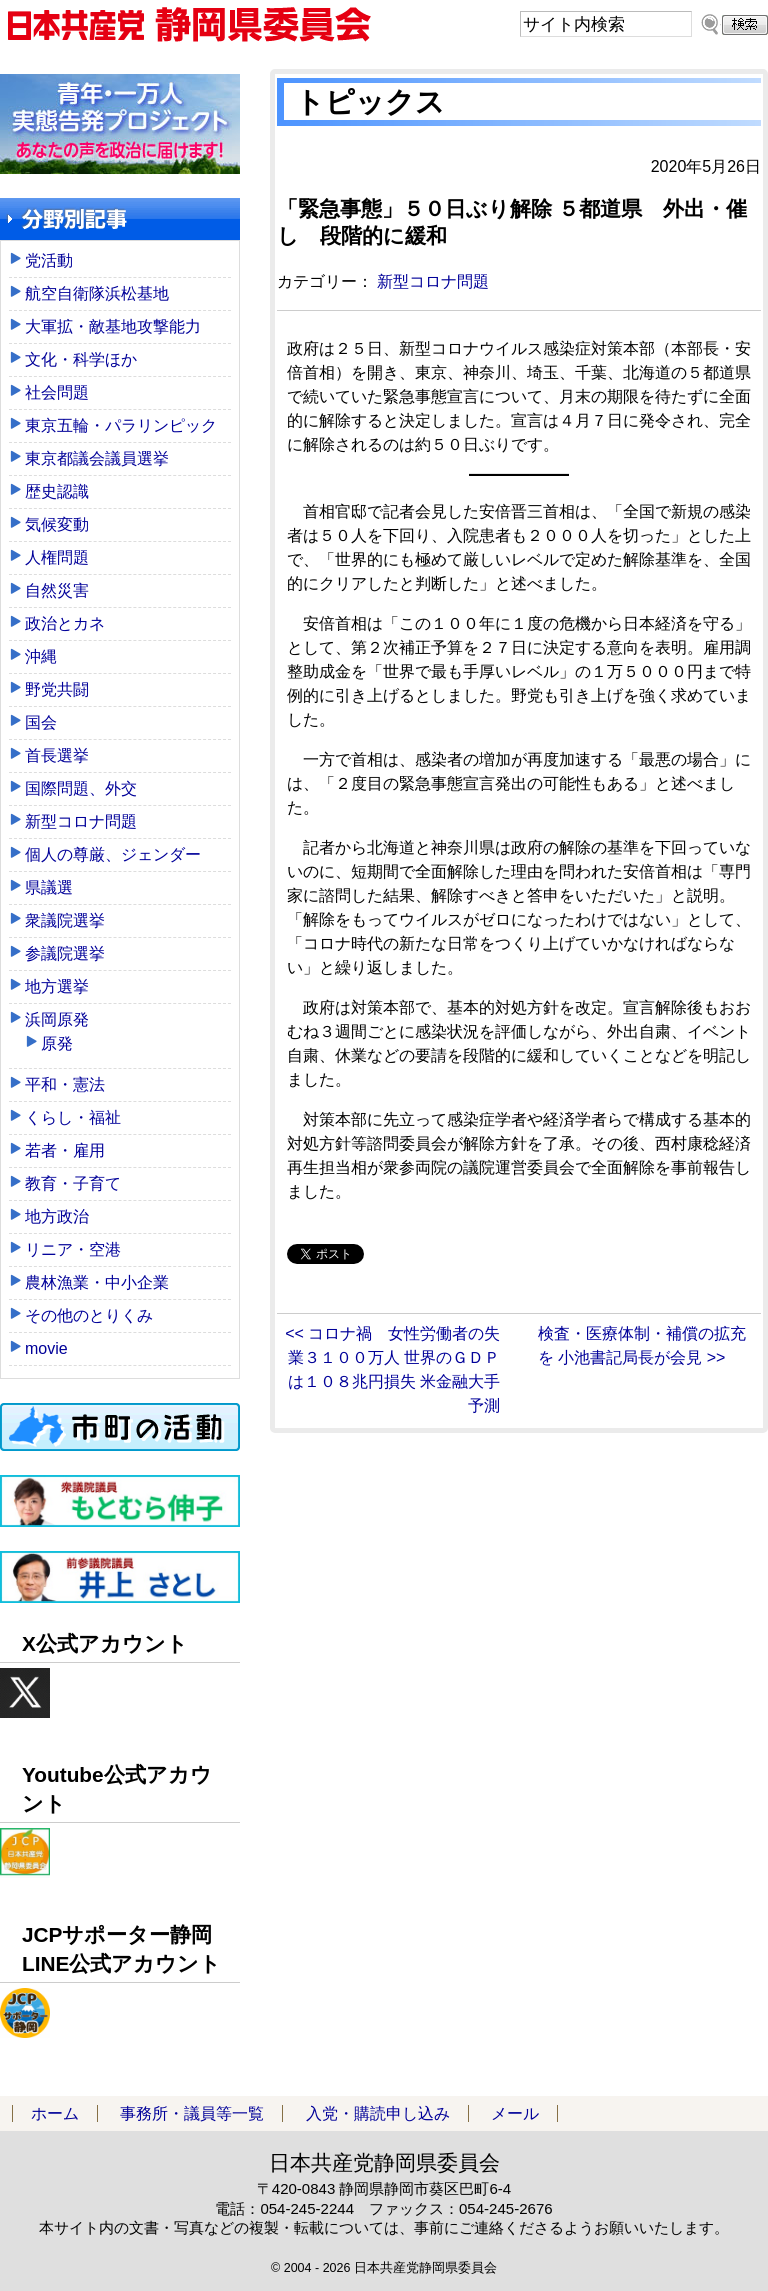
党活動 (49, 260)
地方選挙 (57, 986)
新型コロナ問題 (433, 281)
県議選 (49, 887)
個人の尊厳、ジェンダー (113, 854)
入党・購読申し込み (378, 2113)
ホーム (55, 2113)
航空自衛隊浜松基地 (97, 293)
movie (46, 1348)
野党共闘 (57, 689)
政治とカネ (65, 623)
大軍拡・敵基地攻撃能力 (113, 326)
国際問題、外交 (81, 788)
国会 (41, 722)
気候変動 (57, 524)
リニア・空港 (73, 1249)
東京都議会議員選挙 (97, 458)
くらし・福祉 (73, 1117)
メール (515, 2113)
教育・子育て (73, 1183)
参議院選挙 (65, 953)
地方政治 (57, 1216)
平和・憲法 (65, 1084)
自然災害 (57, 590)
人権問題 (57, 557)
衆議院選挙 (65, 920)
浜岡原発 (57, 1019)
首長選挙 (57, 755)
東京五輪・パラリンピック (121, 425)
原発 (57, 1043)
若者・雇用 (65, 1150)
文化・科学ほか (81, 359)
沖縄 (41, 656)
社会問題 (57, 392)
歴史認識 (57, 491)
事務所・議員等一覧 (192, 2113)
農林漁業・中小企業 (97, 1282)
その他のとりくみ (89, 1315)
